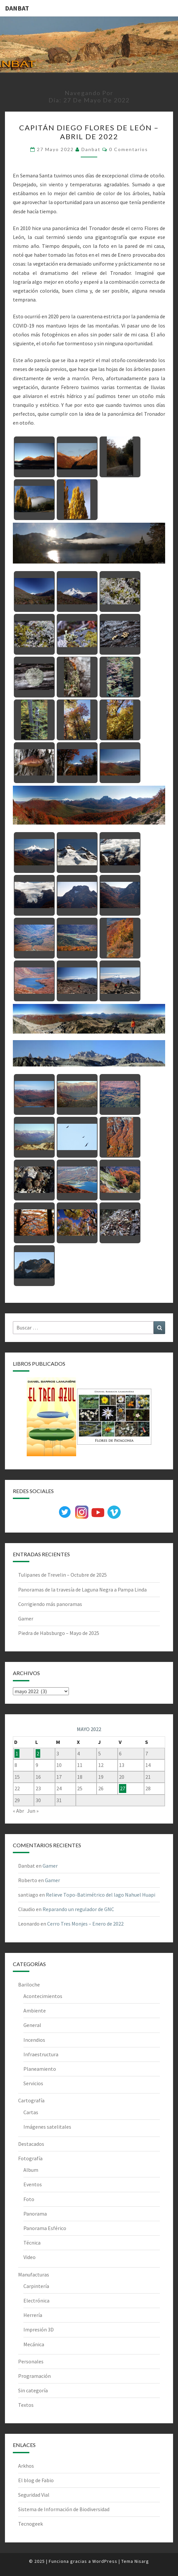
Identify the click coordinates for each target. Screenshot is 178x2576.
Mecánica (33, 2344)
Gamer (25, 1618)
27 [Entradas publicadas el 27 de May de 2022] (122, 1788)
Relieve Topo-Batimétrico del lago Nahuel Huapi (100, 1894)
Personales (31, 2361)
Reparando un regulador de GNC (78, 1909)
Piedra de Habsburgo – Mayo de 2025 (58, 1633)
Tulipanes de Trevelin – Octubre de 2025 (62, 1574)
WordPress (104, 2561)
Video (29, 2257)
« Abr (18, 1810)
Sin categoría (33, 2390)
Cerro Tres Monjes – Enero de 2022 (85, 1923)
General (32, 2025)
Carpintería (36, 2286)
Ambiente (34, 2010)
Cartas (30, 2112)
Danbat (91, 149)
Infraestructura (40, 2054)
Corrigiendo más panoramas (50, 1604)
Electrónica (36, 2300)
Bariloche (29, 1984)
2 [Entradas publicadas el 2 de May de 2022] (38, 1753)
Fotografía (30, 2158)
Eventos (32, 2184)
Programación (34, 2376)
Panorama (35, 2213)
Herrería (32, 2315)
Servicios (33, 2083)
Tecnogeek (30, 2523)
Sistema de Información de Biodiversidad (63, 2509)
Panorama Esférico (44, 2228)
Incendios (34, 2040)
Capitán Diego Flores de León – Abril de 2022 (89, 132)
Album (30, 2170)
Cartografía (31, 2100)
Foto (28, 2199)
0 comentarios (128, 149)
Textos (26, 2405)
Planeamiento (39, 2068)
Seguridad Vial (33, 2494)
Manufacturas (33, 2274)
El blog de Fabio (36, 2480)
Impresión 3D (38, 2329)
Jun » (33, 1810)
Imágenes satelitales (47, 2126)
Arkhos (26, 2465)
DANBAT (17, 8)
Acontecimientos (42, 1996)
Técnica (32, 2242)
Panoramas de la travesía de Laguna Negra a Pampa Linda (82, 1589)
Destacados (31, 2144)
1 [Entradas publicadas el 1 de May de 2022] (16, 1753)
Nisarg (141, 2561)
